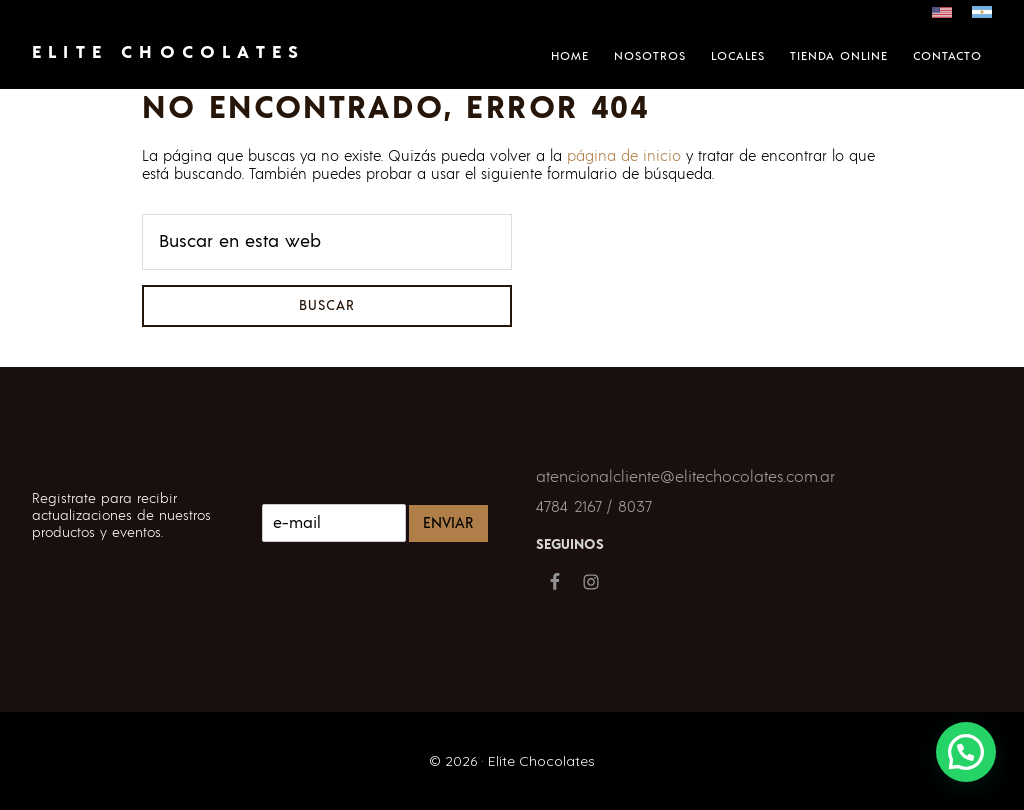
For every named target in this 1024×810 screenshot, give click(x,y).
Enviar (448, 523)
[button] (966, 752)
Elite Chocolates (168, 53)
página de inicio (624, 156)
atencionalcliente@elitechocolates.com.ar (685, 477)
